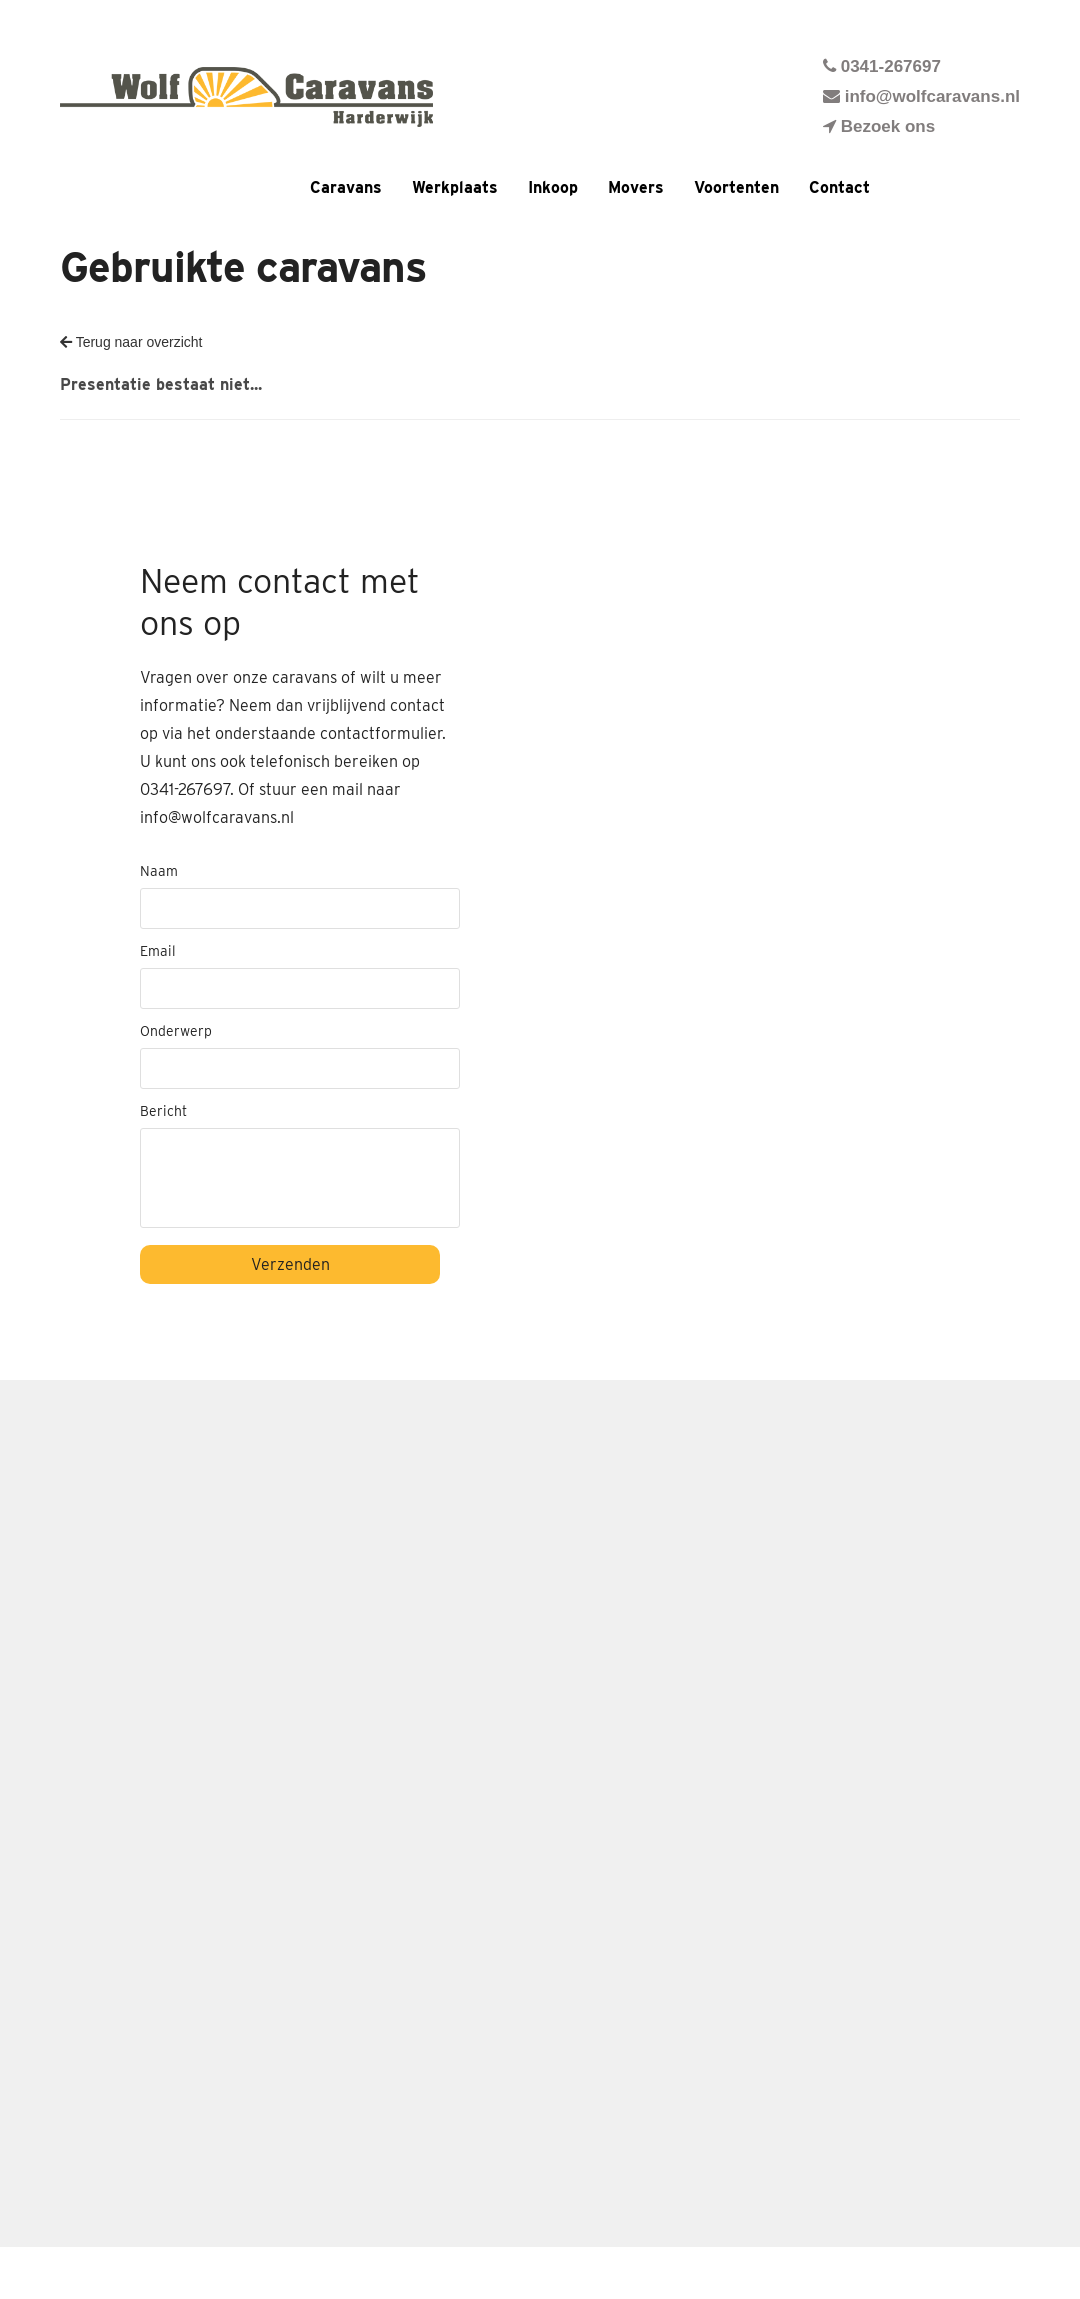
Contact (839, 187)
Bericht (163, 1111)
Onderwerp (176, 1031)
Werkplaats (455, 187)
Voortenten (736, 187)
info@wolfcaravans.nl (921, 96)
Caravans (346, 187)
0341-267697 (882, 66)
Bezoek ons (879, 126)
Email (158, 951)
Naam (159, 871)
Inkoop (553, 187)
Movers (636, 187)
